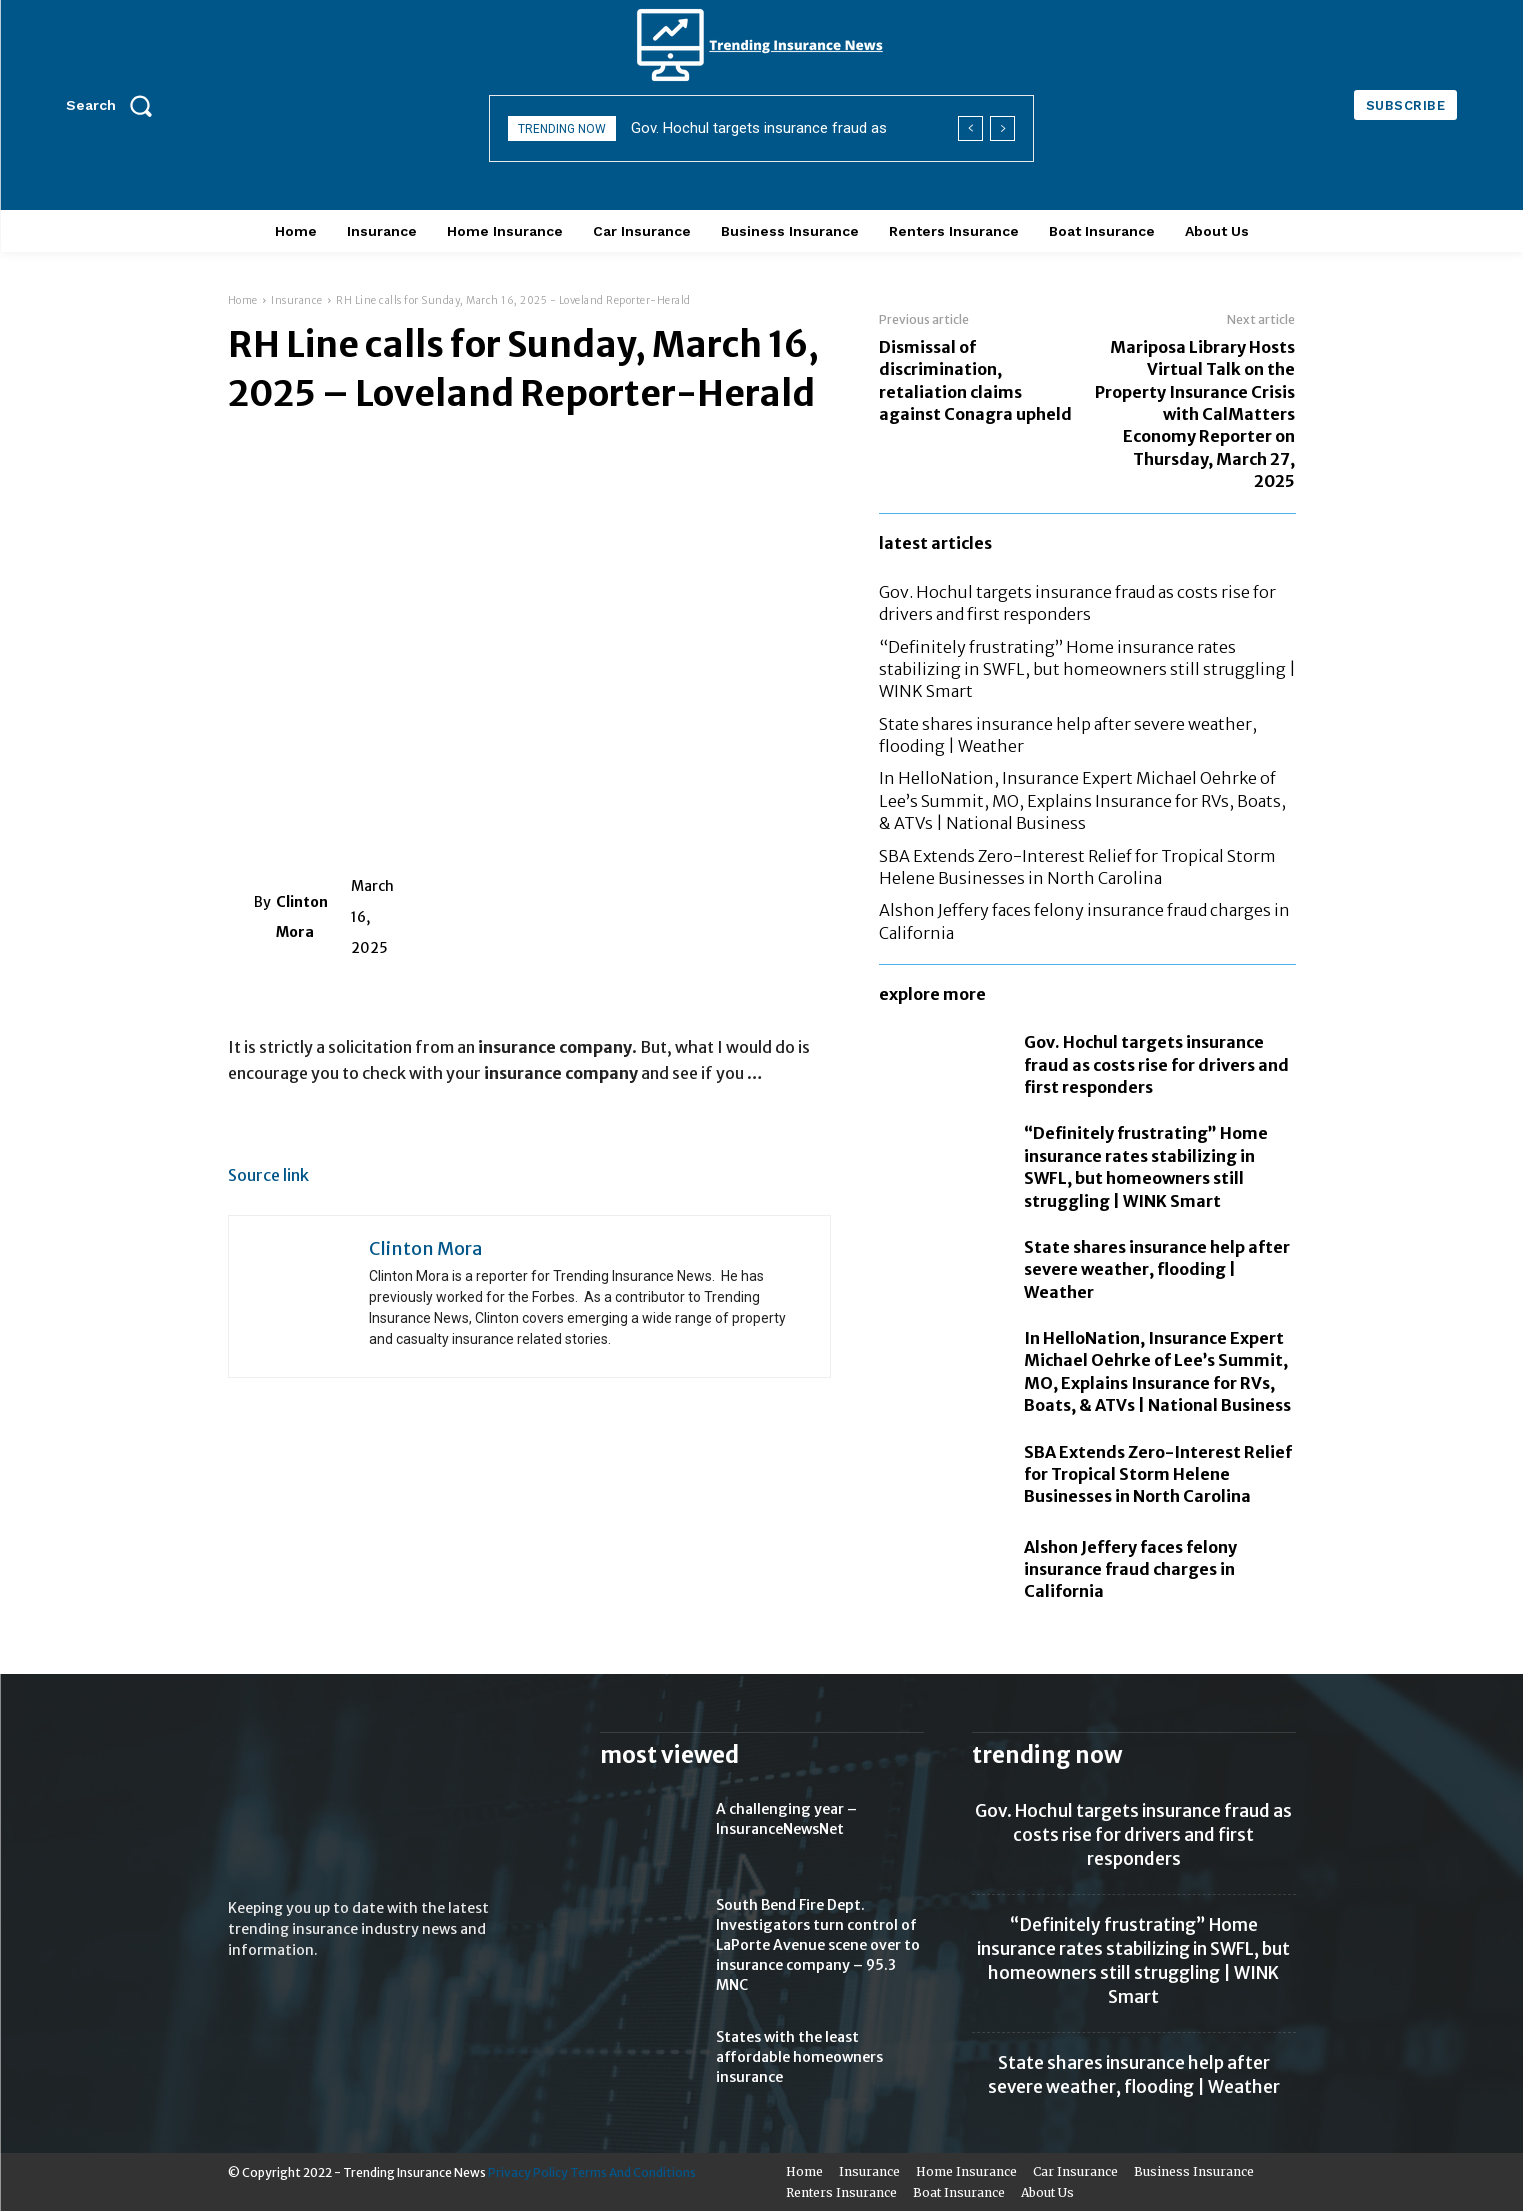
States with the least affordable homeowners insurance (799, 2057)
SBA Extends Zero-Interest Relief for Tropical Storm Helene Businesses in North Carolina (1158, 1474)
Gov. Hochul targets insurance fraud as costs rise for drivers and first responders (1156, 1064)
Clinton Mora (302, 917)
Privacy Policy (528, 2172)
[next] (1002, 128)
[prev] (970, 128)
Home (243, 300)
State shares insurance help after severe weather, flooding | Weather (1157, 1269)
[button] (116, 105)
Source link (268, 1176)
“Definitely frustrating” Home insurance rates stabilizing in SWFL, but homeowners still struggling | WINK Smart (1087, 669)
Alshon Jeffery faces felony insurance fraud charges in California (1130, 1569)
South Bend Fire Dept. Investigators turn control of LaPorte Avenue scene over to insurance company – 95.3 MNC (818, 1945)
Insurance (297, 300)
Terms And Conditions (633, 2172)
